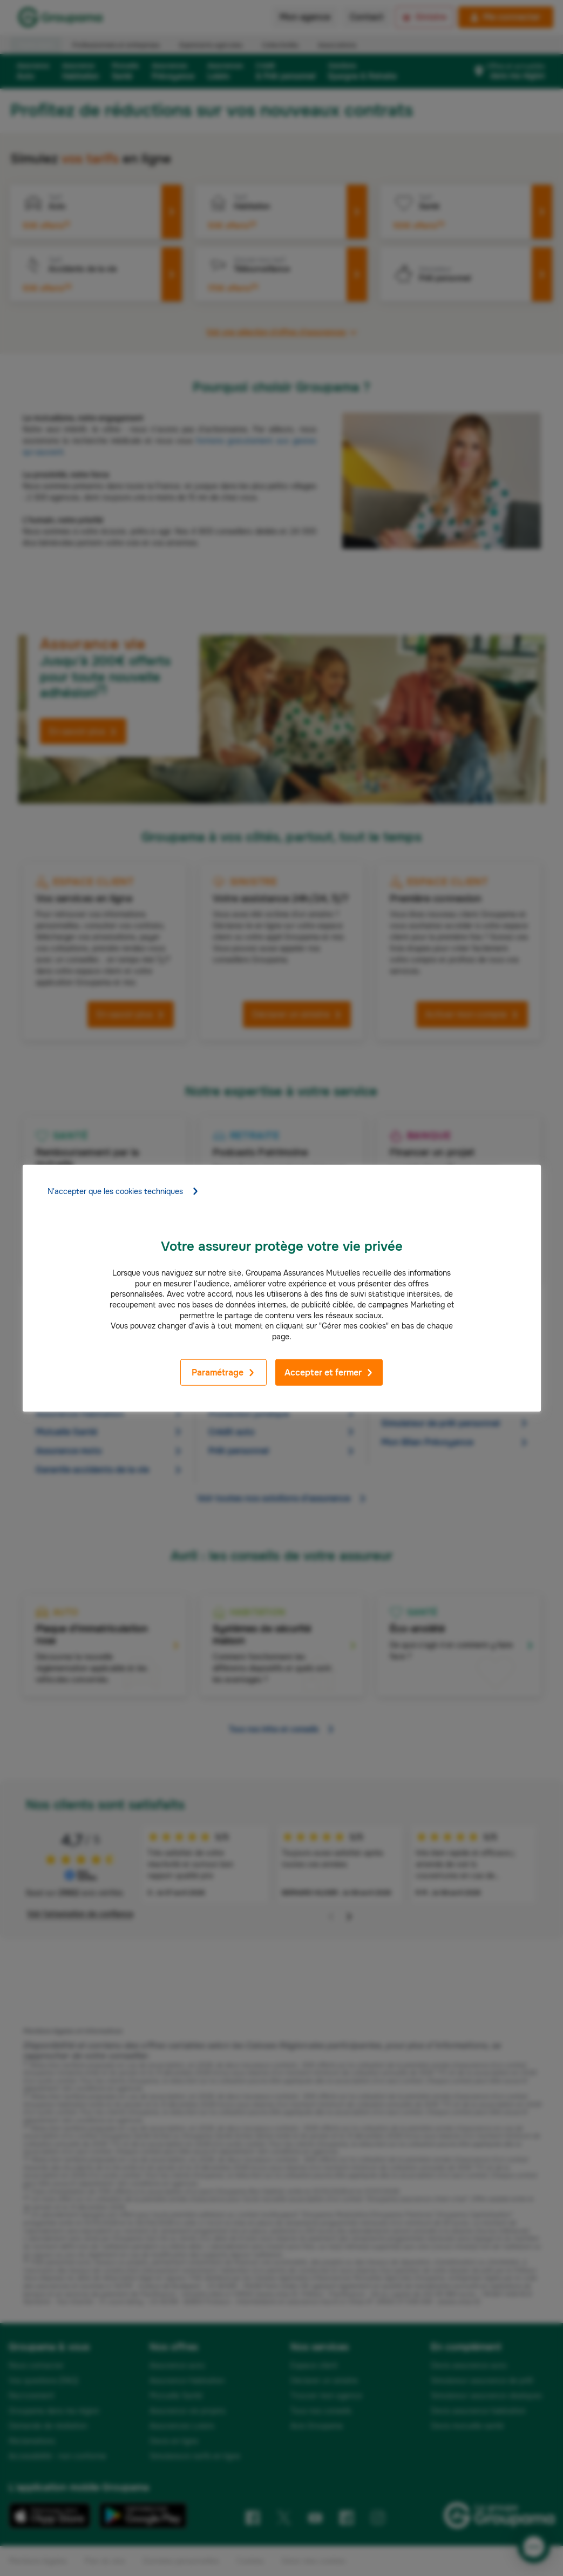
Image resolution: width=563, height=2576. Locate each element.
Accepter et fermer (329, 1372)
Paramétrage (223, 1372)
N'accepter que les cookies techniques (123, 1191)
